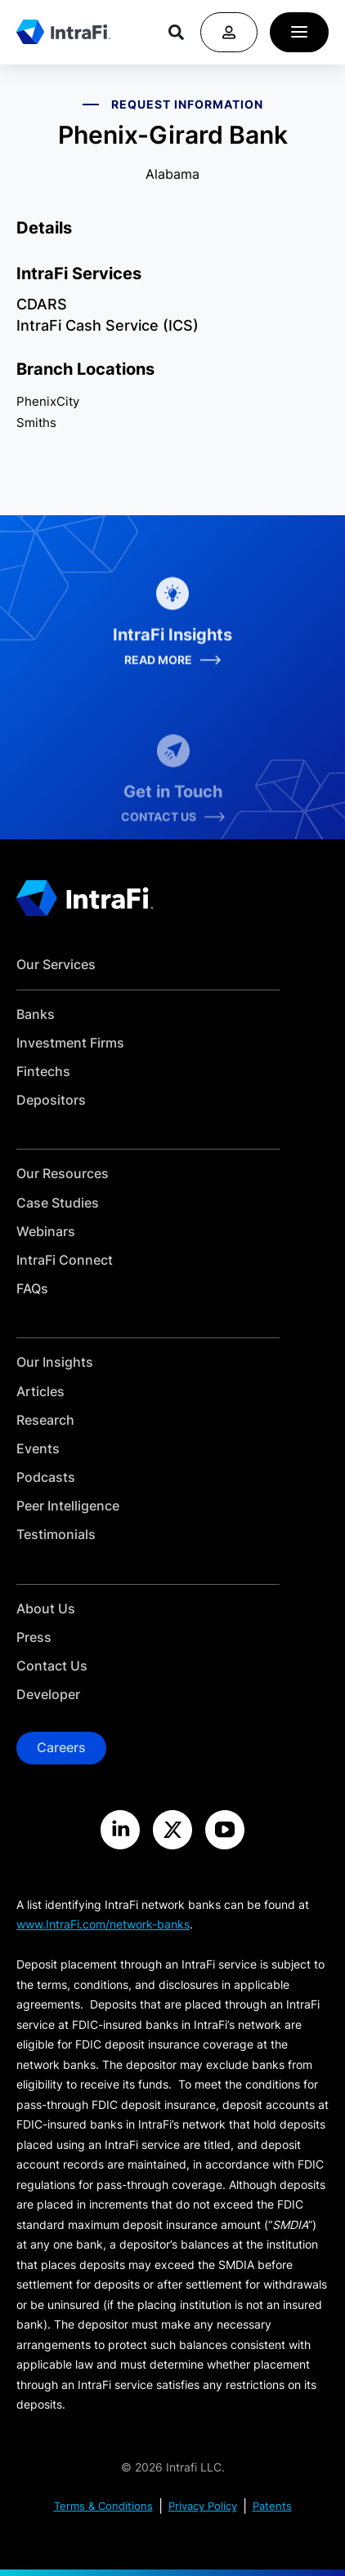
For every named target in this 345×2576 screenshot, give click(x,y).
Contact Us (51, 1666)
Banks (35, 1014)
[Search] (176, 32)
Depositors (51, 1100)
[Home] (63, 32)
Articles (40, 1391)
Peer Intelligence (67, 1506)
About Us (45, 1609)
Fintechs (43, 1071)
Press (34, 1637)
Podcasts (45, 1477)
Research (45, 1420)
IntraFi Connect (64, 1260)
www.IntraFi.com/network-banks (103, 1924)
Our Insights (54, 1362)
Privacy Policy (202, 2506)
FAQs (32, 1289)
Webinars (45, 1231)
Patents (272, 2506)
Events (38, 1449)
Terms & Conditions (103, 2506)
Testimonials (56, 1534)
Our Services (56, 964)
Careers (61, 1747)
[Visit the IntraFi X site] (172, 1829)
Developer (48, 1694)
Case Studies (57, 1203)
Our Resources (62, 1173)
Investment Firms (70, 1043)
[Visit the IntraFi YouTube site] (224, 1829)
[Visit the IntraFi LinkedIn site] (120, 1829)
